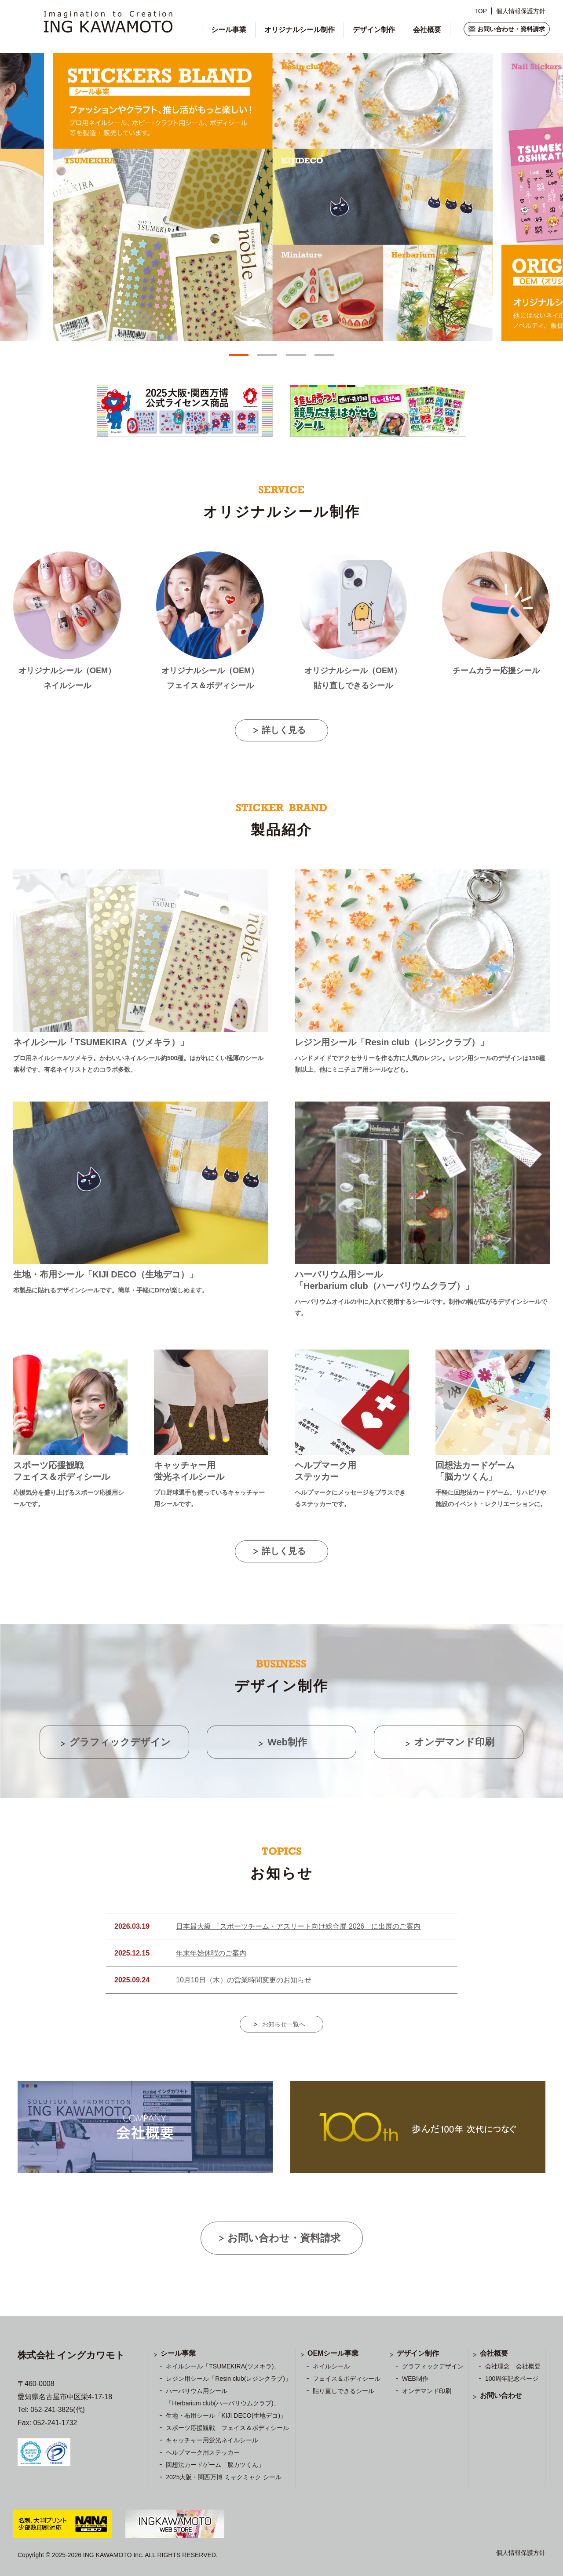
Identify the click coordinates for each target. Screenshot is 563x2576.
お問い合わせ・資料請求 (511, 29)
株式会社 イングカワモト (71, 2355)
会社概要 (427, 29)
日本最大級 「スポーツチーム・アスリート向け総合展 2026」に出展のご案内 (298, 1926)
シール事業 (228, 29)
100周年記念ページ (511, 2378)
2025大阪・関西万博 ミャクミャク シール (224, 2477)
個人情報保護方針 (520, 11)
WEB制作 (415, 2378)
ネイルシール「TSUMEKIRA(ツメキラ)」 (223, 2366)
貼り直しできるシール (343, 2390)
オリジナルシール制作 (299, 29)
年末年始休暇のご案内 (211, 1953)
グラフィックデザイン (433, 2366)
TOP (480, 11)
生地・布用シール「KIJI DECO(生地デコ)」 (226, 2415)
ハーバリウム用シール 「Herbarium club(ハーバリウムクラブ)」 (222, 2397)
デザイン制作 (374, 29)
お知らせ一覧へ (283, 2024)
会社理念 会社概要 (513, 2366)
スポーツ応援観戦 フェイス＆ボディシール (227, 2427)
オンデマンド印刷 (426, 2390)
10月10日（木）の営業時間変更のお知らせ (243, 1980)
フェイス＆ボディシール (346, 2378)
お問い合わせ (501, 2395)
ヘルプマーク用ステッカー (203, 2452)
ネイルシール (331, 2366)
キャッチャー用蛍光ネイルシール (212, 2440)
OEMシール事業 (332, 2353)
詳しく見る (284, 730)
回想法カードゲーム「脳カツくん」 (215, 2464)
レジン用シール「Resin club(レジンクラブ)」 (228, 2378)
